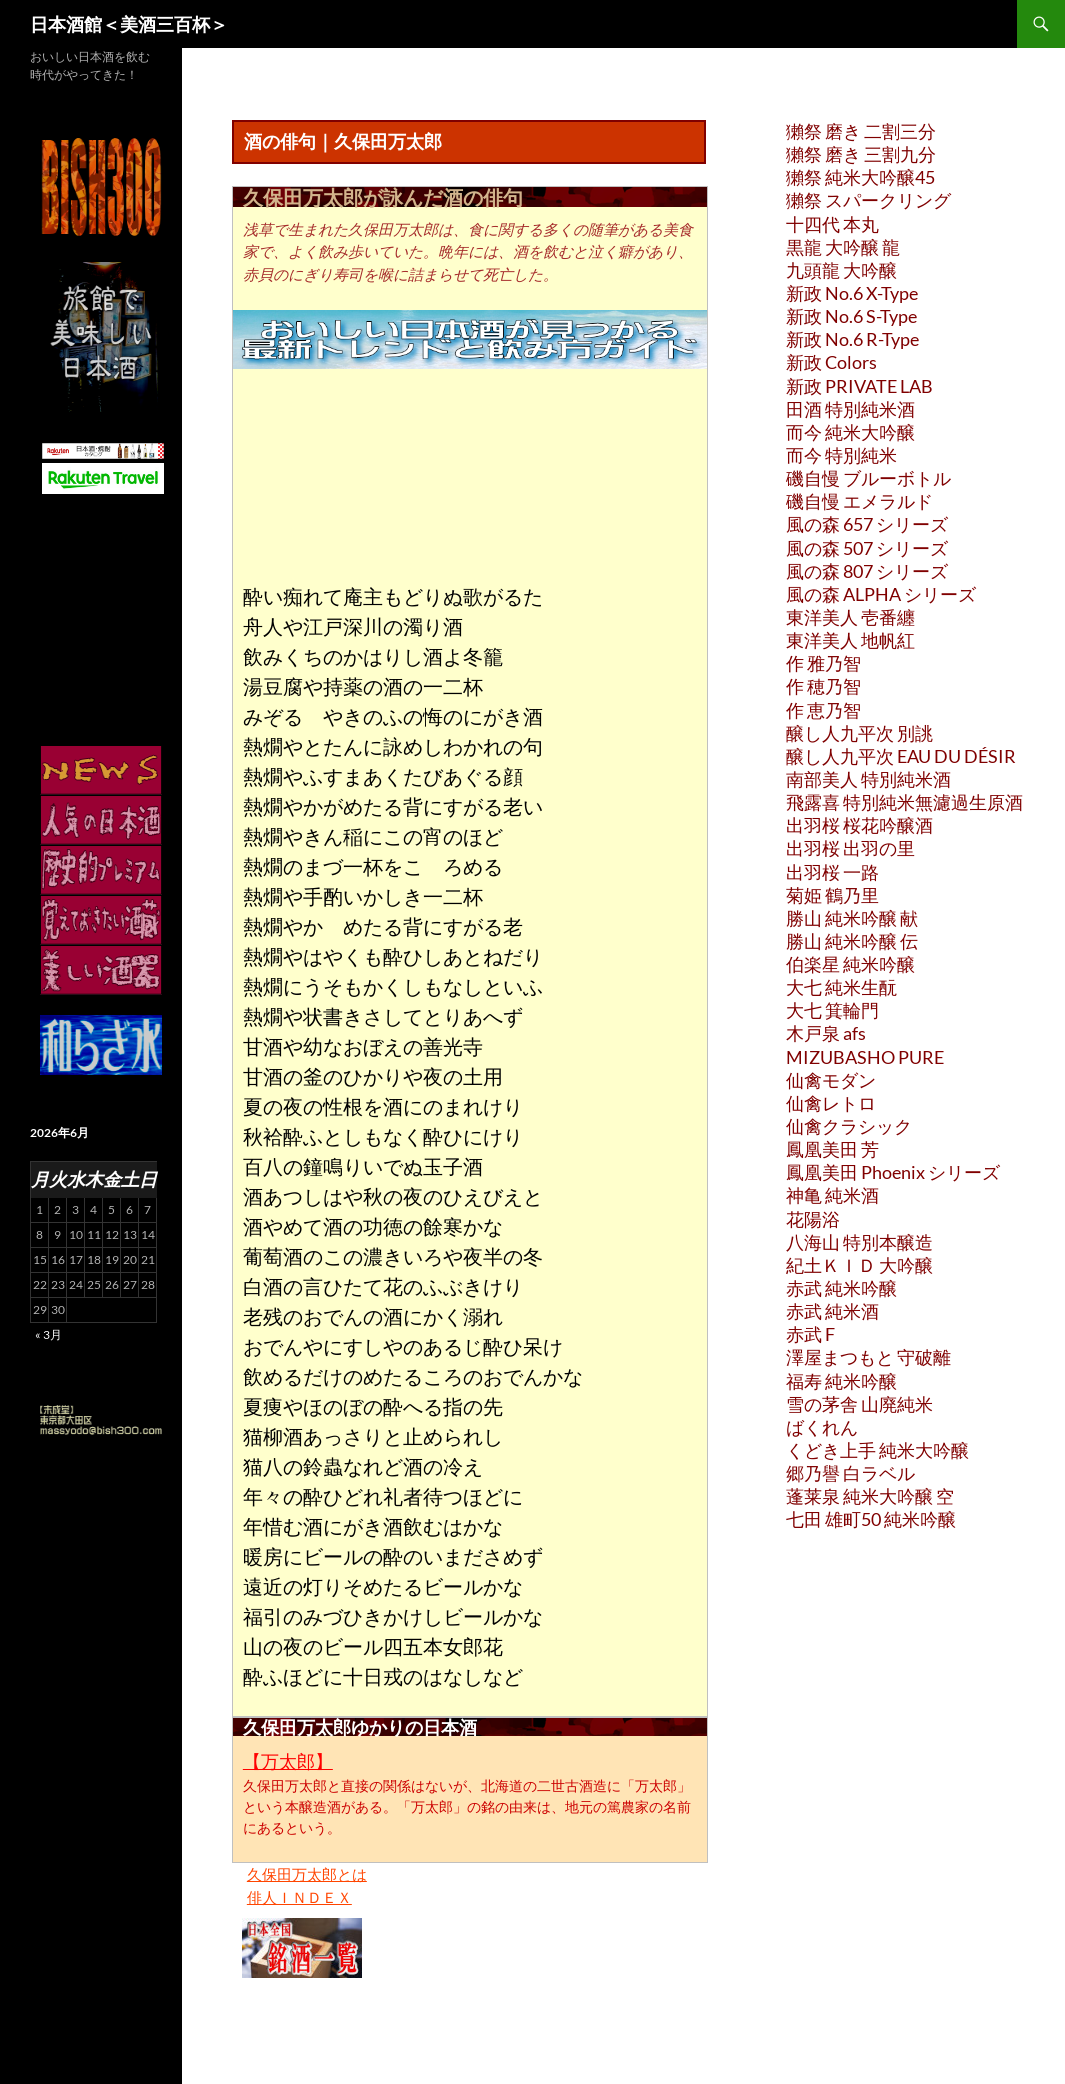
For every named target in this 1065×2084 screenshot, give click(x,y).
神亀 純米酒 (832, 1195)
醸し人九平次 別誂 (859, 733)
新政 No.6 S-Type (851, 316)
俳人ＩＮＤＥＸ (299, 1897)
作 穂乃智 (823, 686)
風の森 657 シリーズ (867, 524)
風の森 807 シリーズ (867, 571)
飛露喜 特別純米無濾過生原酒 (904, 802)
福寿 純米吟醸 (841, 1381)
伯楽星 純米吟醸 (850, 964)
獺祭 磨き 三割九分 (861, 154)
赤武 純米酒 (832, 1311)
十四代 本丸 (832, 224)
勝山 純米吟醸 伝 (852, 941)
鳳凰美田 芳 (832, 1149)
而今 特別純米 (841, 455)
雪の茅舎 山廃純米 (859, 1404)
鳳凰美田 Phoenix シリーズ (893, 1172)
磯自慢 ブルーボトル (868, 478)
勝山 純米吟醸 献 (852, 918)
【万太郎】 (288, 1761)
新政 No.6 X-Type (852, 293)
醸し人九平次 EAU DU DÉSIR (901, 756)
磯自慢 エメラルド (859, 501)
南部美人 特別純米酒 (868, 779)
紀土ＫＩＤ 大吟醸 (859, 1265)
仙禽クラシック (849, 1126)
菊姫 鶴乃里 (832, 895)
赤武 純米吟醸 (841, 1288)
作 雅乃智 (823, 663)
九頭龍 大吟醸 (841, 270)
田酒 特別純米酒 (850, 409)
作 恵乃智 (823, 710)
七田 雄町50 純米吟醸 (871, 1519)
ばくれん (822, 1427)
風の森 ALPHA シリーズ (881, 594)
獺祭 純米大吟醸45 (860, 177)
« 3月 (48, 1334)
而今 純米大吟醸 (850, 432)
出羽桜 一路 (832, 872)
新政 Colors (831, 362)
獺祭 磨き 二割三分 (861, 131)
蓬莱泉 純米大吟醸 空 (870, 1496)
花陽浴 (813, 1219)
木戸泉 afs (826, 1033)
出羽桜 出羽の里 (850, 848)
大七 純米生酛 (841, 987)
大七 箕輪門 (832, 1010)
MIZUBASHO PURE (865, 1057)
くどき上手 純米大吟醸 (877, 1450)
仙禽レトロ (831, 1103)
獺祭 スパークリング (868, 200)
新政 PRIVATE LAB (859, 386)
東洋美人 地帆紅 (850, 640)
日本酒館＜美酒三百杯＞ (129, 24)
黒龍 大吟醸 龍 (843, 247)
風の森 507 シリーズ (867, 548)
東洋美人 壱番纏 (850, 617)
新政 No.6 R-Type (852, 339)
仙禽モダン (831, 1080)
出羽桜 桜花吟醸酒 (859, 825)
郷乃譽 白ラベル (850, 1473)
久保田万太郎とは (307, 1874)
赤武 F (810, 1334)
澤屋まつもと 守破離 (868, 1357)
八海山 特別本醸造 (859, 1242)
